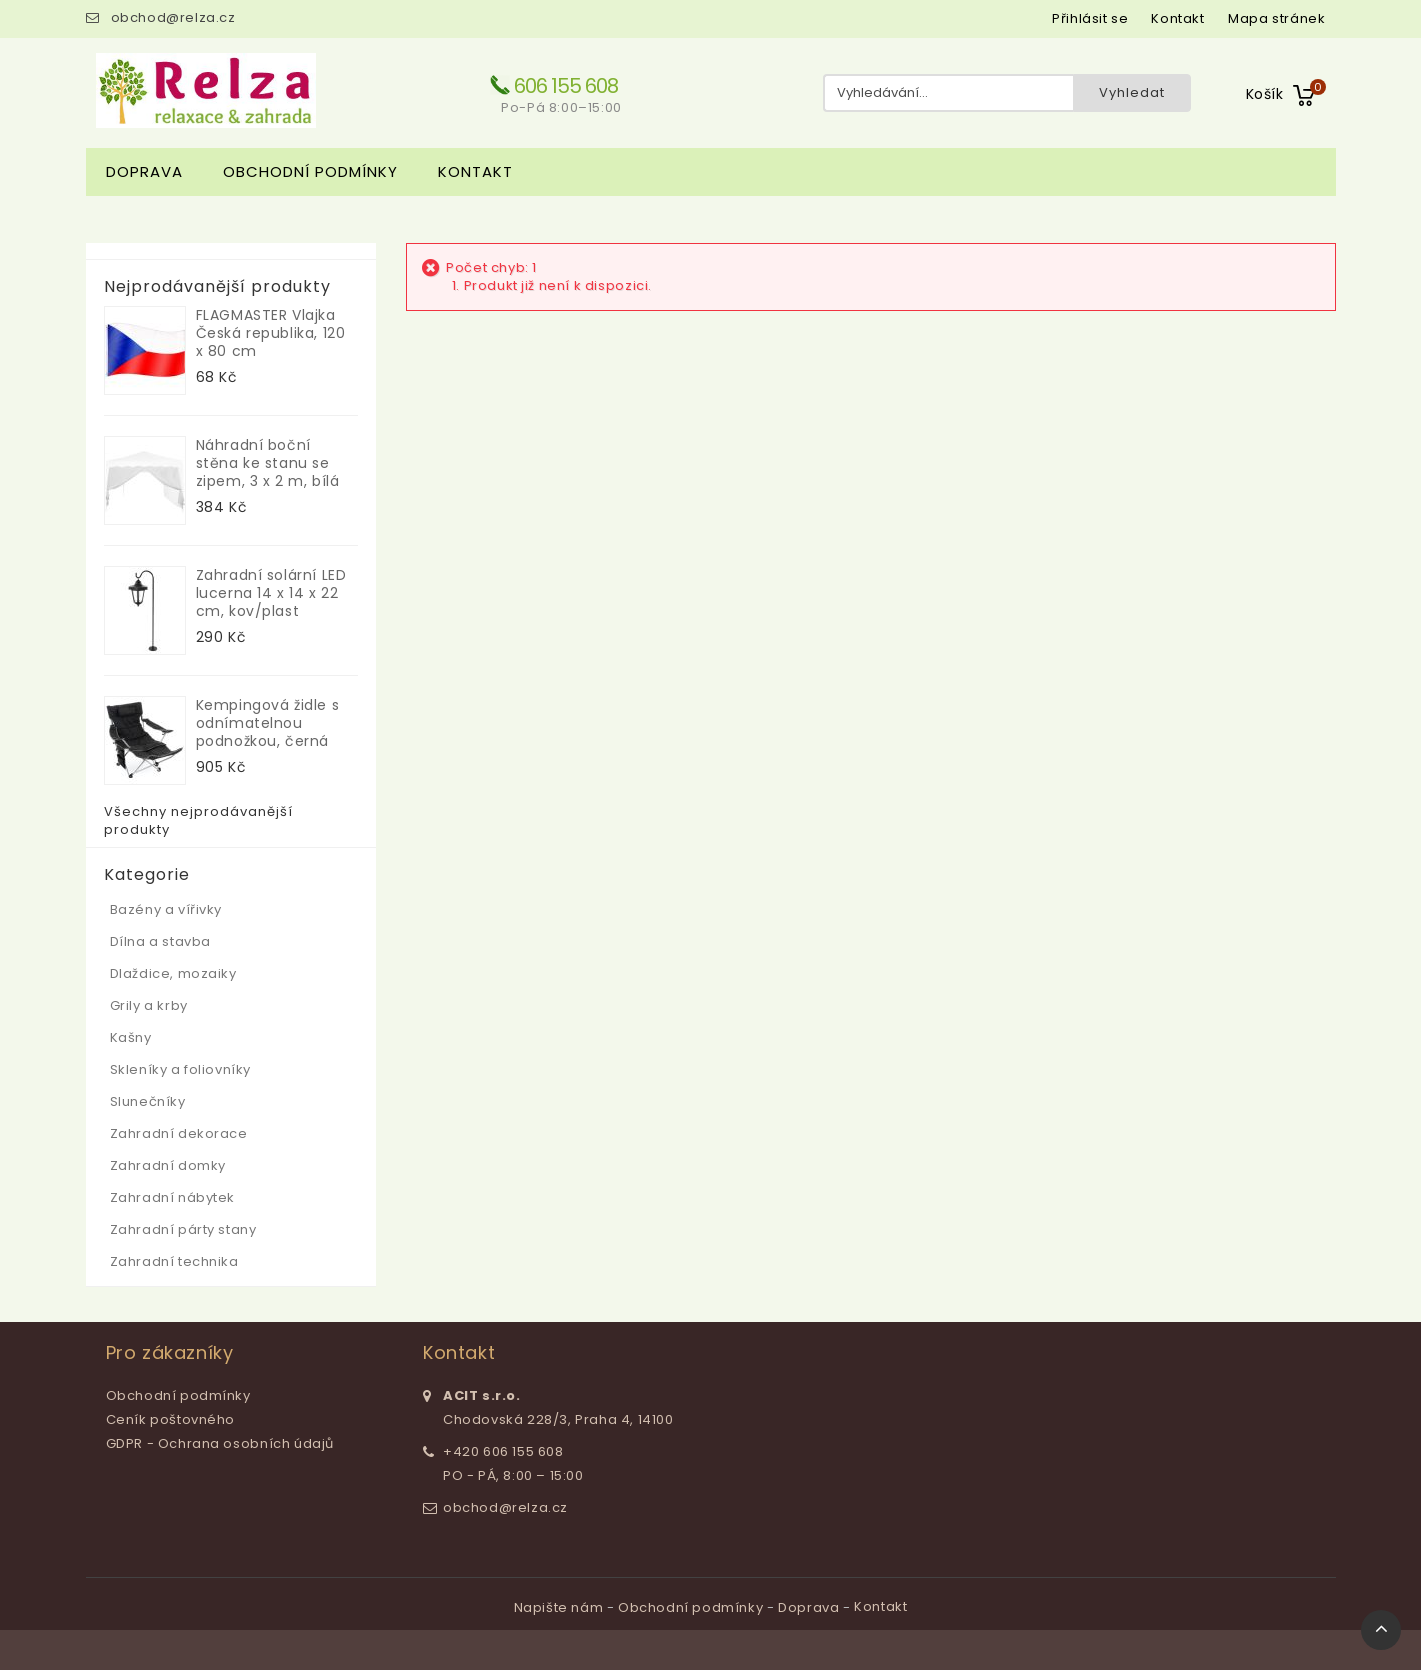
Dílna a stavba (160, 941)
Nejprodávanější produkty (217, 287)
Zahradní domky (168, 1165)
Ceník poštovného (171, 1419)
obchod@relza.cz (173, 17)
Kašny (131, 1037)
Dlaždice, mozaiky (173, 973)
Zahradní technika (174, 1261)
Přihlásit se (1090, 18)
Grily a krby (149, 1005)
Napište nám (560, 1607)
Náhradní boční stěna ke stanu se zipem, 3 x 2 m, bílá (268, 463)
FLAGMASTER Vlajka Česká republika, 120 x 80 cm (271, 333)
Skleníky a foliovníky (181, 1069)
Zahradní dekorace (179, 1133)
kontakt (1177, 18)
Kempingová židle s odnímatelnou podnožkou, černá (268, 723)
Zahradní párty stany (183, 1229)
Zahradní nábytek (173, 1197)
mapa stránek (1276, 18)
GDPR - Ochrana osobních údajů (220, 1443)
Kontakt (475, 171)
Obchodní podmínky (310, 171)
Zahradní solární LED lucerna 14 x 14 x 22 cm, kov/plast (271, 593)
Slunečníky (148, 1101)
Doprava (144, 171)
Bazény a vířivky (166, 909)
